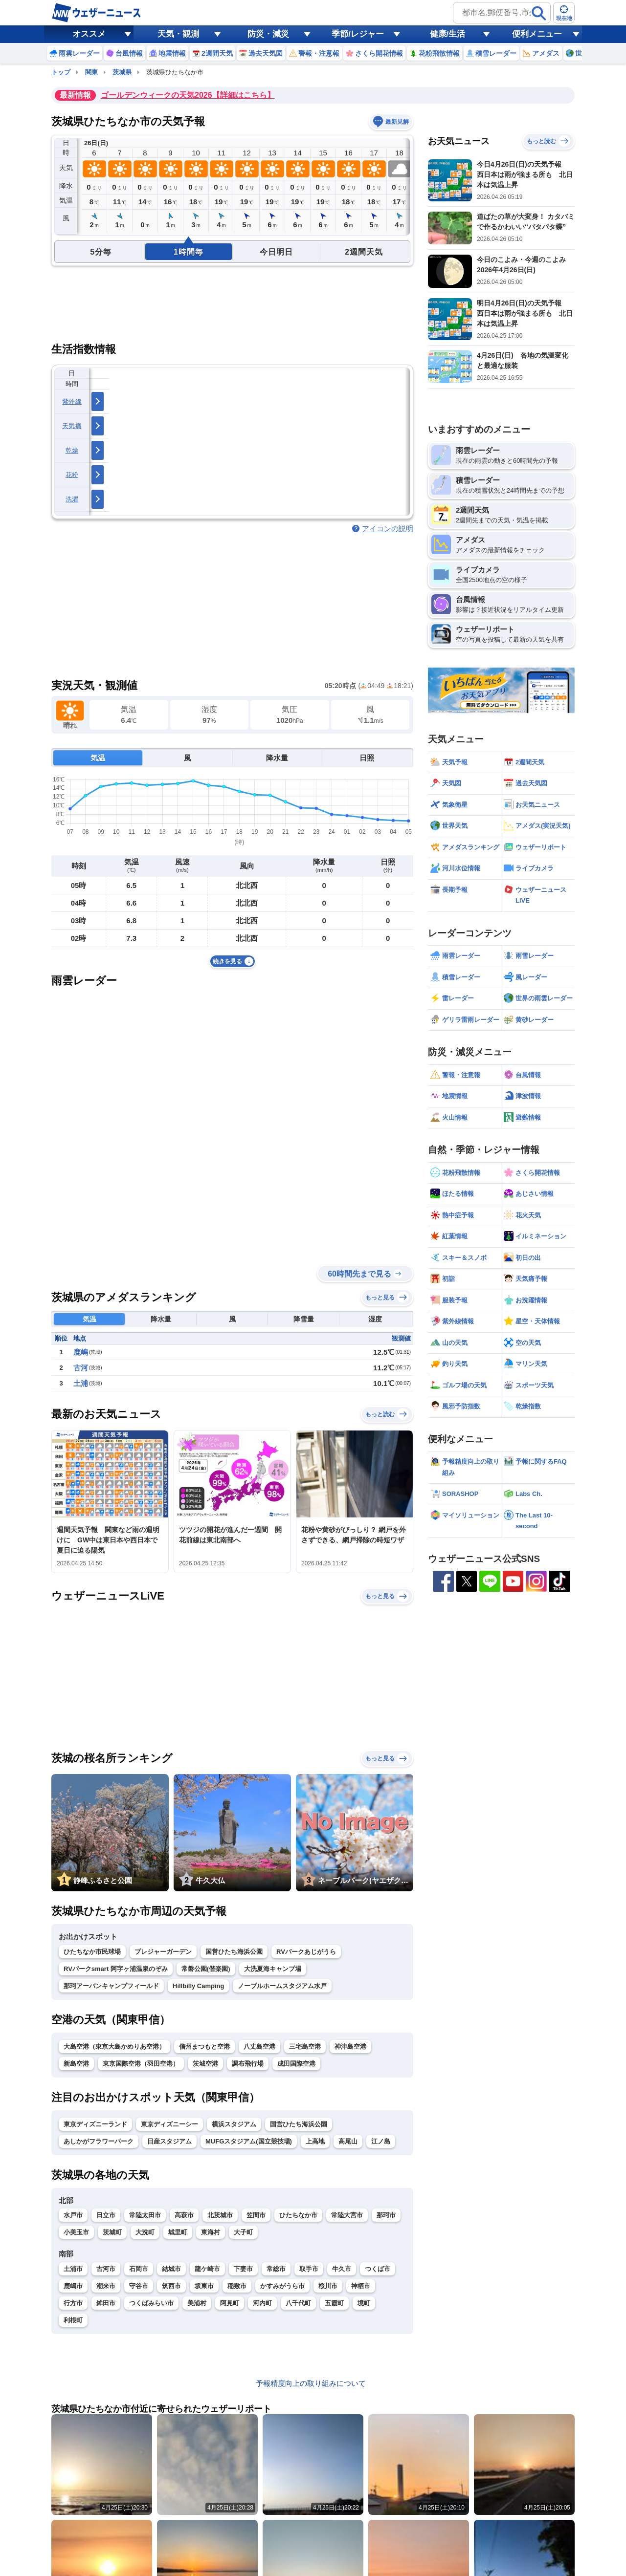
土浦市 (73, 2269)
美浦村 (196, 2303)
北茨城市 (220, 2215)
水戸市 (73, 2215)
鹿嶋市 (73, 2286)
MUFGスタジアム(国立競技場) (248, 2141)
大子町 (243, 2232)
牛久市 (341, 2269)
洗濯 (72, 499)
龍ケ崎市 (207, 2269)
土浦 (80, 1383)
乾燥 (72, 450)
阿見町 (229, 2303)
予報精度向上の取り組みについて (311, 2383)
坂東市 (204, 2286)
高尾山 (348, 2141)
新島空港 (76, 2063)
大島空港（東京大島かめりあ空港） (114, 2046)
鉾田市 (105, 2303)
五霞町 (334, 2303)
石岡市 (138, 2269)
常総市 (276, 2269)
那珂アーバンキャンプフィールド (111, 1986)
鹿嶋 (80, 1352)
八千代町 (298, 2303)
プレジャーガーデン (163, 1951)
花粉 (72, 475)
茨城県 (122, 72)
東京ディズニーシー (169, 2124)
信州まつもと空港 (204, 2046)
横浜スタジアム (234, 2124)
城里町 (177, 2232)
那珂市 (386, 2215)
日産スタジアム (169, 2141)
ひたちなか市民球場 (92, 1951)
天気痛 (72, 426)
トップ (60, 72)
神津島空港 (350, 2046)
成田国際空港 (296, 2063)
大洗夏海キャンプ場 (272, 1968)
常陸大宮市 (347, 2215)
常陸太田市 (145, 2215)
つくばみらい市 (151, 2303)
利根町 (73, 2320)
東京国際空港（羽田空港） (141, 2063)
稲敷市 (236, 2286)
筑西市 (171, 2286)
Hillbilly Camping (198, 1986)
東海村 (210, 2232)
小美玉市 (76, 2232)
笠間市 (256, 2215)
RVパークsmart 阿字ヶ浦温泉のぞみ (116, 1968)
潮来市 (105, 2286)
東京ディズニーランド (95, 2124)
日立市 (105, 2215)
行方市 (73, 2303)
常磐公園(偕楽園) (205, 1968)
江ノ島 (380, 2141)
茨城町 (112, 2232)
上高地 (315, 2141)
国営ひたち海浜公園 (234, 1951)
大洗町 (145, 2232)
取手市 (308, 2269)
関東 (91, 72)
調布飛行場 (248, 2063)
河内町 (262, 2303)
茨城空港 (205, 2063)
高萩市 (184, 2215)
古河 (80, 1367)
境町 (364, 2303)
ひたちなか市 (298, 2215)
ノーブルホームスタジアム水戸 (282, 1986)
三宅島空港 (305, 2046)
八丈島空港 (259, 2046)
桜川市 (327, 2286)
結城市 (171, 2269)
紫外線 (72, 401)
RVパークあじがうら (306, 1951)
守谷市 (138, 2286)
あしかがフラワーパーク (99, 2141)
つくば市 (377, 2269)
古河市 (105, 2269)
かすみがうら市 (282, 2286)
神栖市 (360, 2286)
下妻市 (243, 2269)
